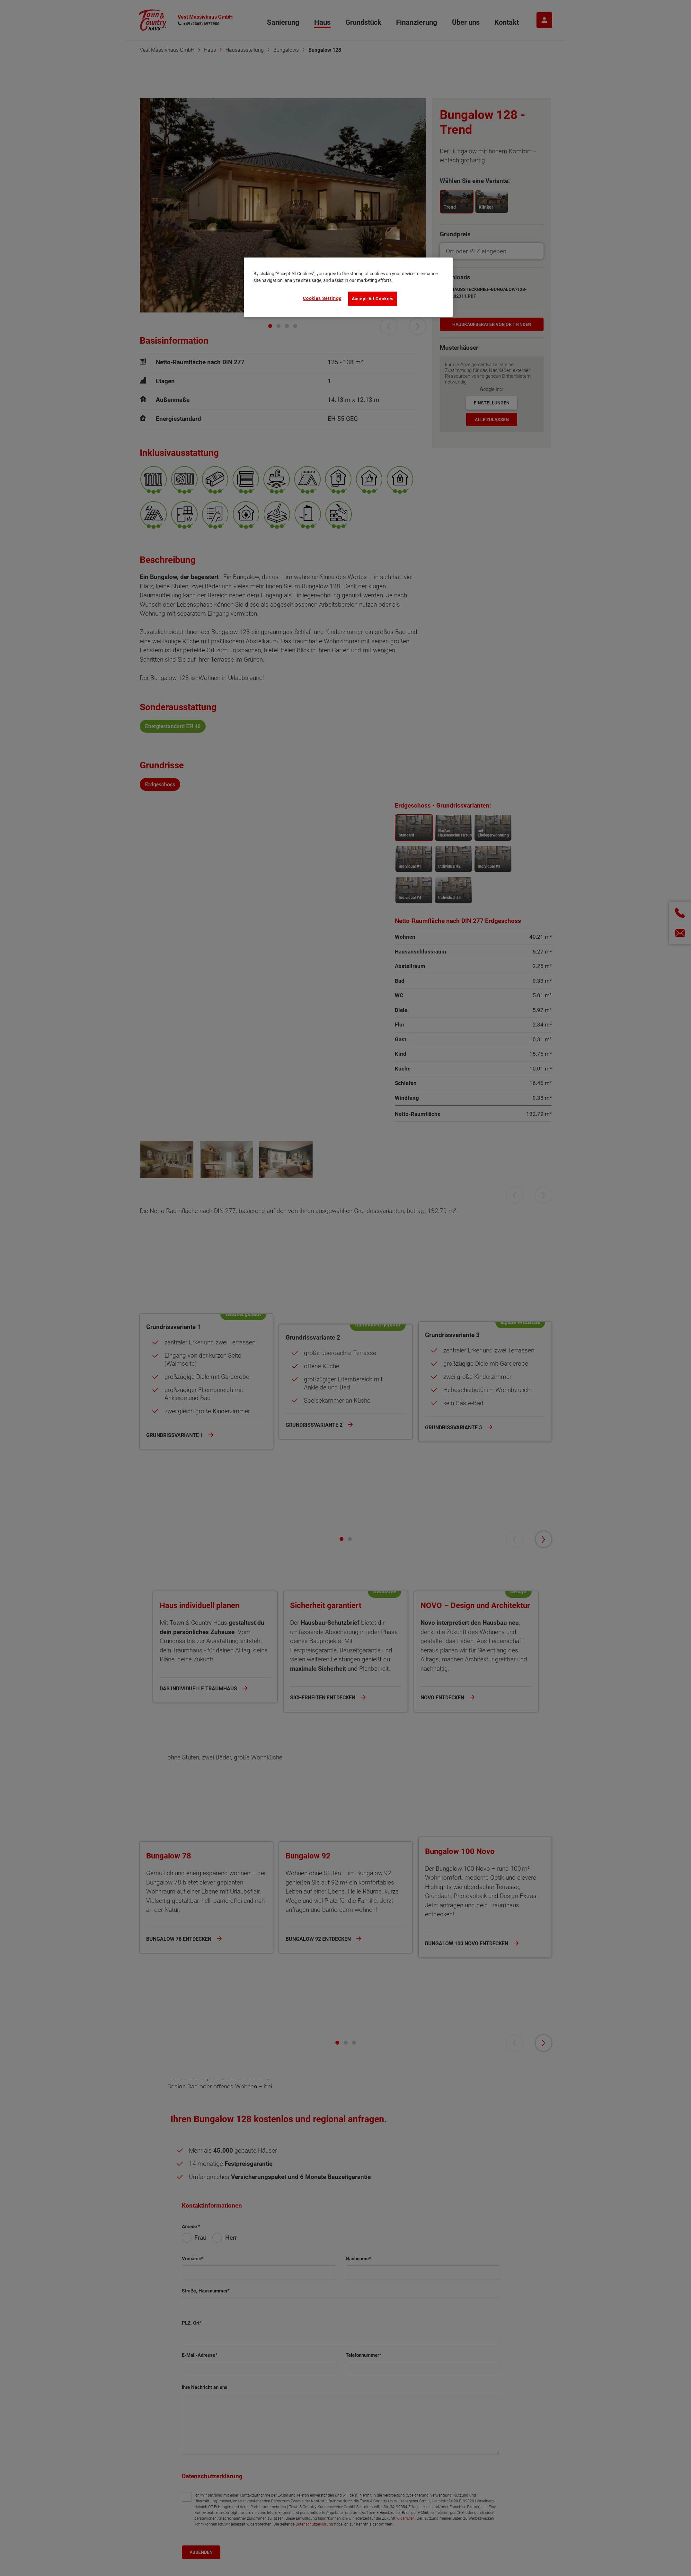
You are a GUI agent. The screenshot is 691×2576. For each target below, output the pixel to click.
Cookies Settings (322, 298)
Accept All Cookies (373, 298)
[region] (348, 287)
